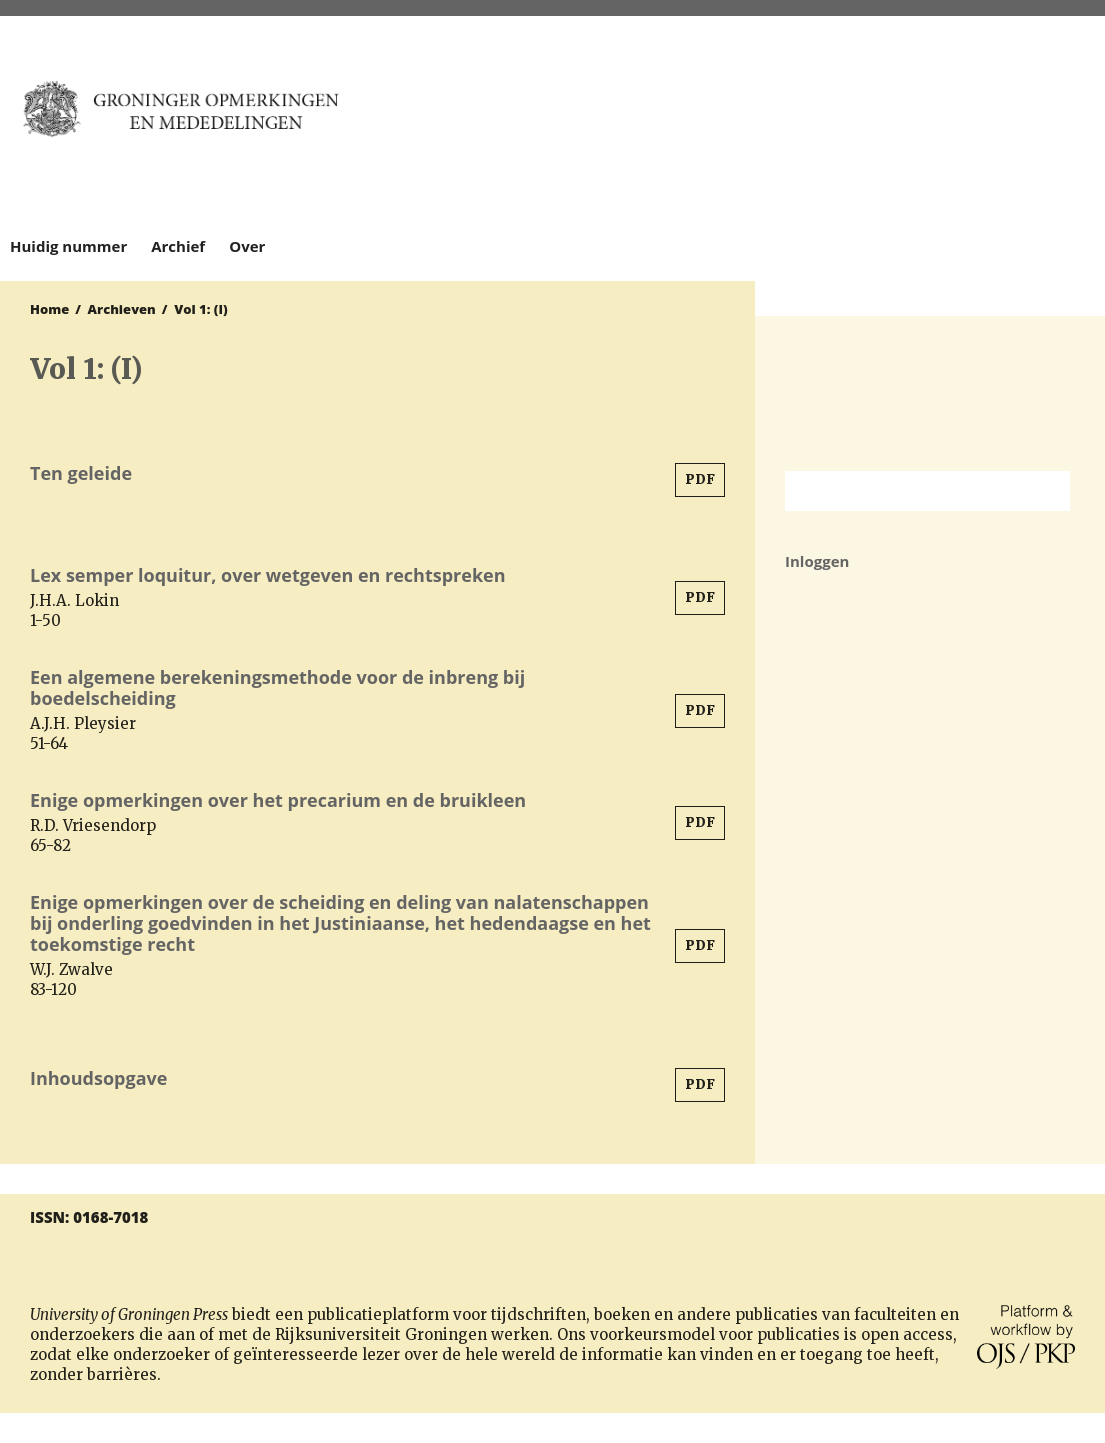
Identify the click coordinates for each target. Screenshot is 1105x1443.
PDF (700, 479)
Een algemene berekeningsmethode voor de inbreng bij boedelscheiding (277, 687)
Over (247, 246)
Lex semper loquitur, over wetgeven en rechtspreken (268, 575)
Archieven (122, 309)
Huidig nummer (68, 246)
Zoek (1045, 491)
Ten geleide (81, 473)
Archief (178, 246)
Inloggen (817, 561)
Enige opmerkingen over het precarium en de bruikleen (278, 800)
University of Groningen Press (911, 121)
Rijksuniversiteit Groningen (930, 393)
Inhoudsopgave (98, 1078)
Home (49, 309)
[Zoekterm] (902, 491)
